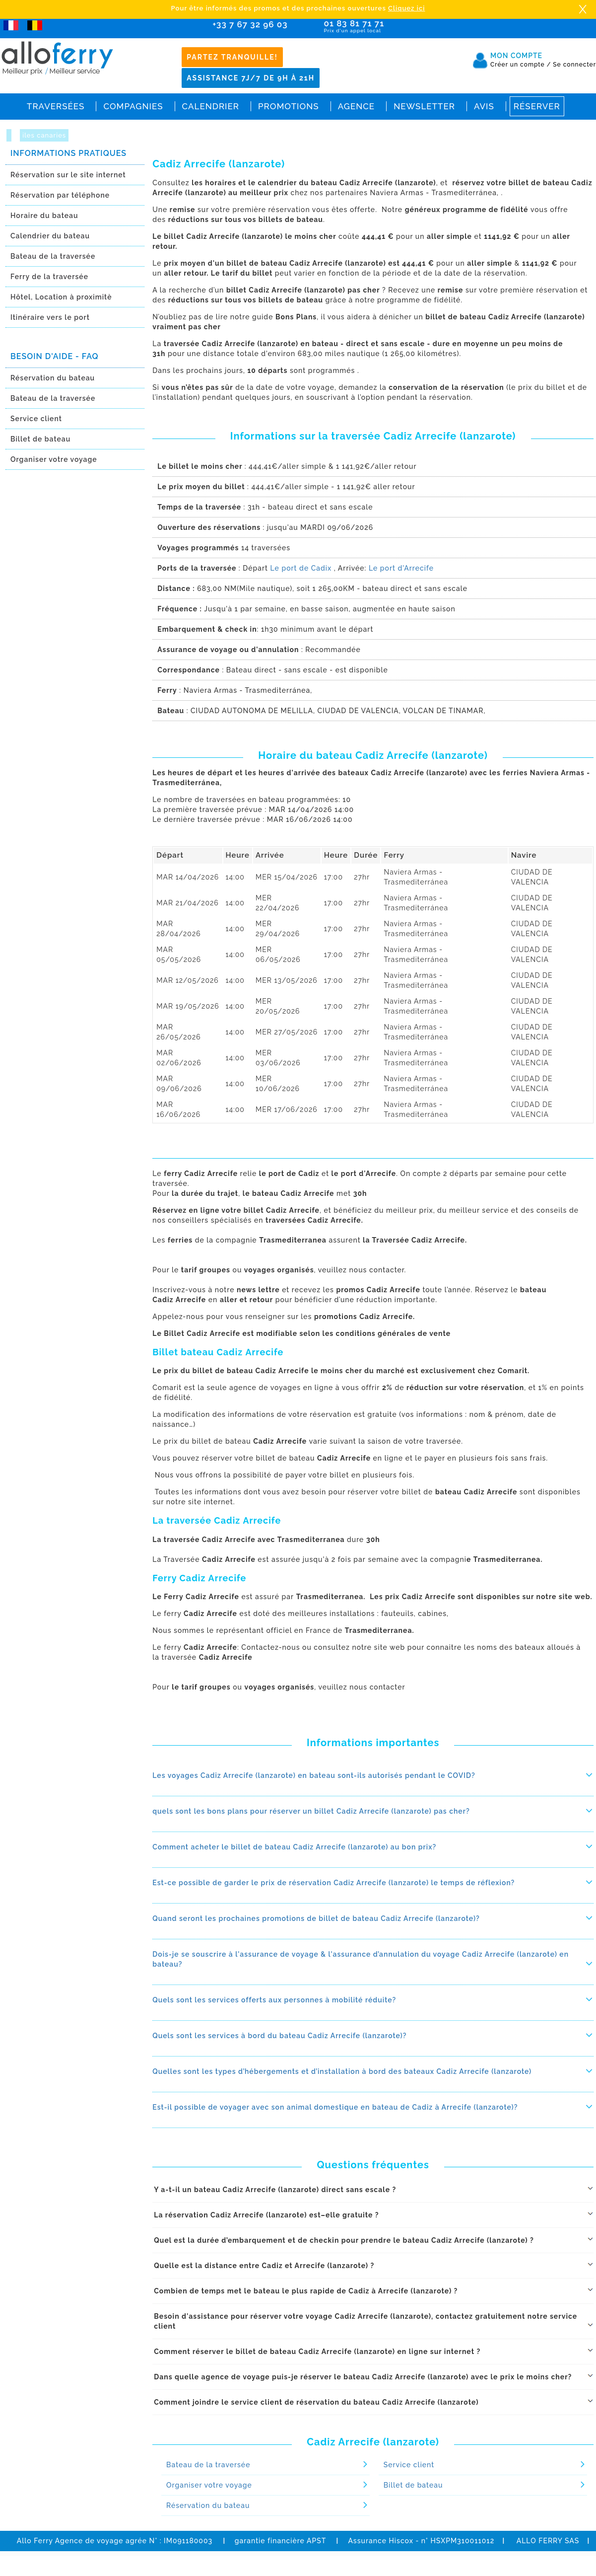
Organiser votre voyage (53, 459)
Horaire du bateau (44, 216)
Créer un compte (520, 64)
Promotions (288, 106)
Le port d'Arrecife (401, 568)
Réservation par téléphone (60, 195)
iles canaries (44, 135)
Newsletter (424, 106)
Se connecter (574, 64)
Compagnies (133, 106)
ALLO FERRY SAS (548, 2541)
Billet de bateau (40, 439)
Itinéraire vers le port (50, 317)
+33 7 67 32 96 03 (249, 24)
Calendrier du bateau (50, 236)
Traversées (55, 106)
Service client (36, 419)
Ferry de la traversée (49, 277)
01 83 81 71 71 (382, 26)
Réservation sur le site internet (68, 175)
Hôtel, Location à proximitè (61, 297)
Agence (356, 106)
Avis (484, 106)
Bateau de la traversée (52, 256)
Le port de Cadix (301, 568)
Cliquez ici (406, 8)
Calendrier (210, 106)
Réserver (537, 106)
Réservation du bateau (52, 378)
